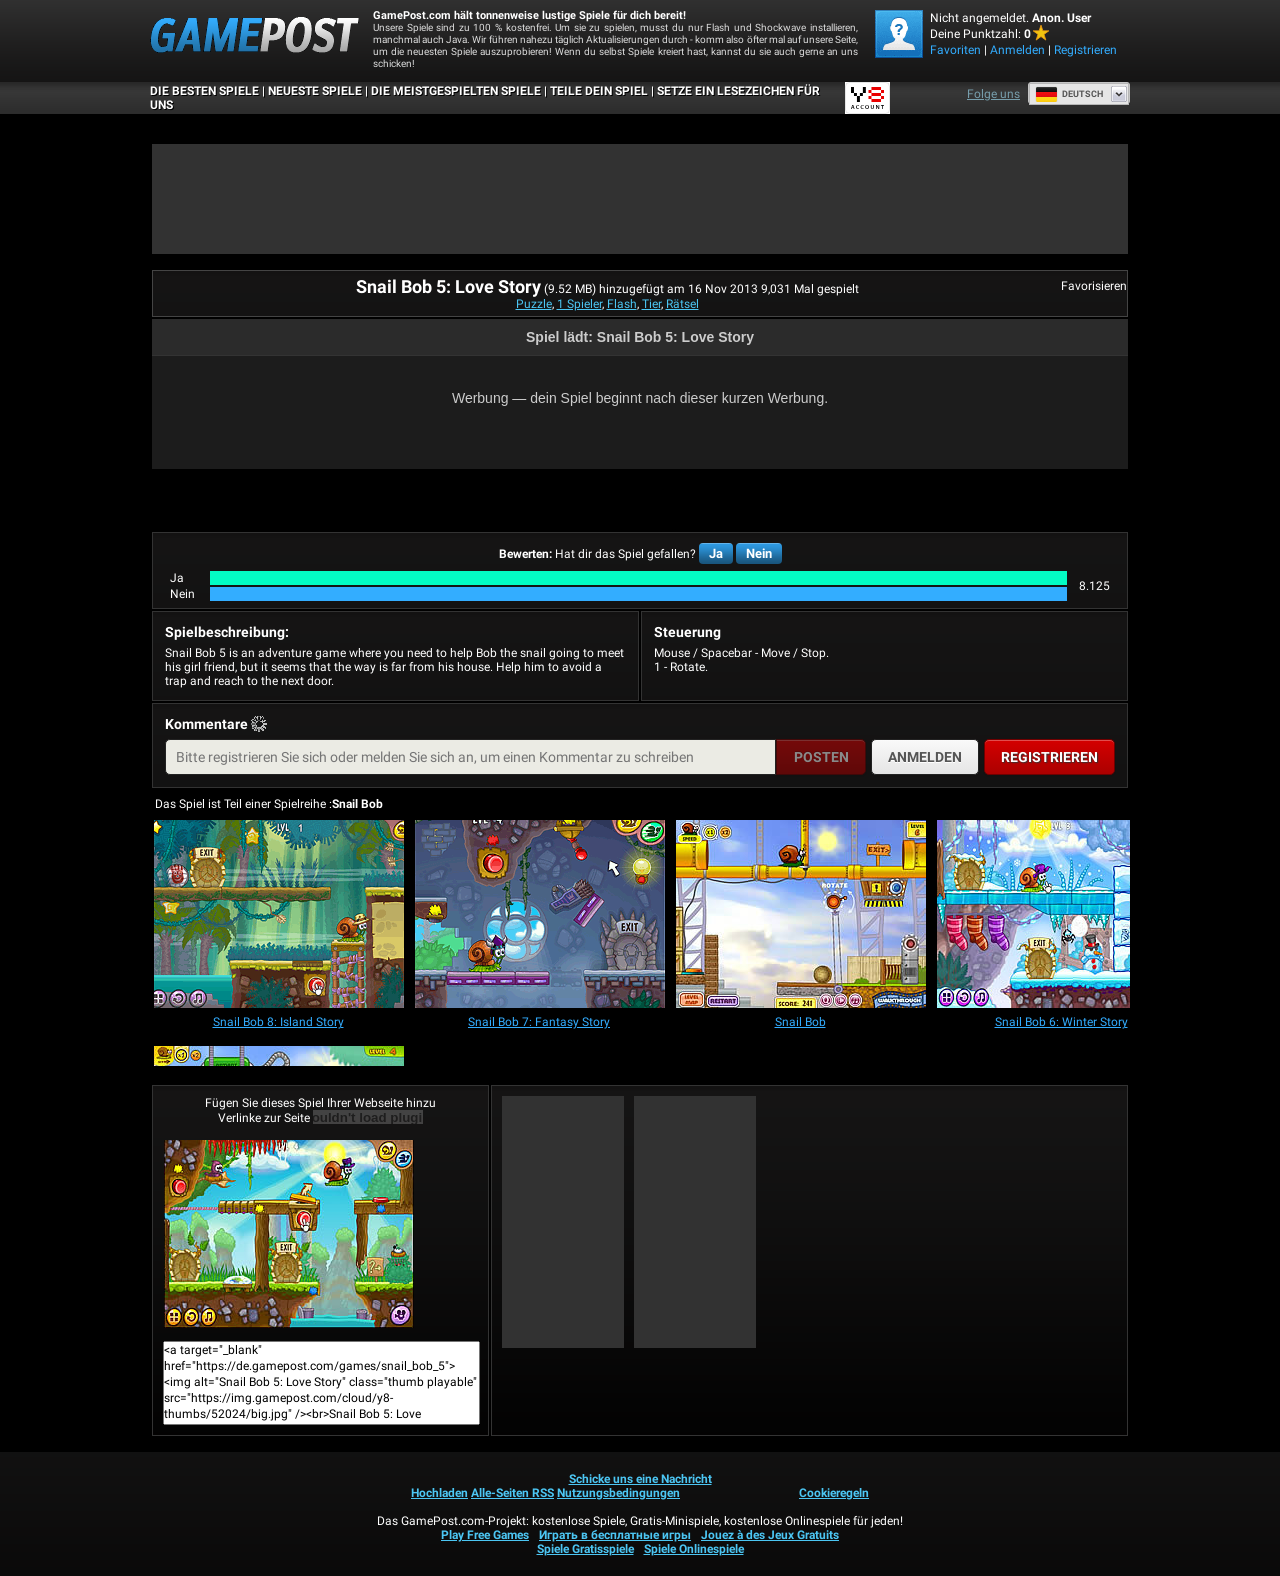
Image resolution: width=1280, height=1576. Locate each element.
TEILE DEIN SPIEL (599, 91)
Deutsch (1069, 94)
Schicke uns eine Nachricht (640, 1479)
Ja (716, 553)
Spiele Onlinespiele (694, 1549)
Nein (759, 553)
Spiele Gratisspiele (585, 1549)
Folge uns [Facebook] (993, 94)
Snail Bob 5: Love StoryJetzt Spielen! (289, 1234)
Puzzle (534, 304)
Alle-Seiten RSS (512, 1493)
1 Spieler (579, 304)
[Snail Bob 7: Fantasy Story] (540, 915)
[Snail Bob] (801, 915)
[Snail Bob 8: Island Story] (279, 915)
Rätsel (682, 304)
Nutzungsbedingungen (618, 1493)
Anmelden (1017, 50)
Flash (622, 304)
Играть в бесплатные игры (615, 1535)
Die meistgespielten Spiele (456, 91)
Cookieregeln (834, 1493)
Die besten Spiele (204, 91)
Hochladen (439, 1493)
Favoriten (955, 50)
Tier (651, 304)
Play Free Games (485, 1535)
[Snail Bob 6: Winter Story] (1062, 915)
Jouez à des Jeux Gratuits (770, 1535)
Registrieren (1085, 50)
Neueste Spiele (315, 91)
